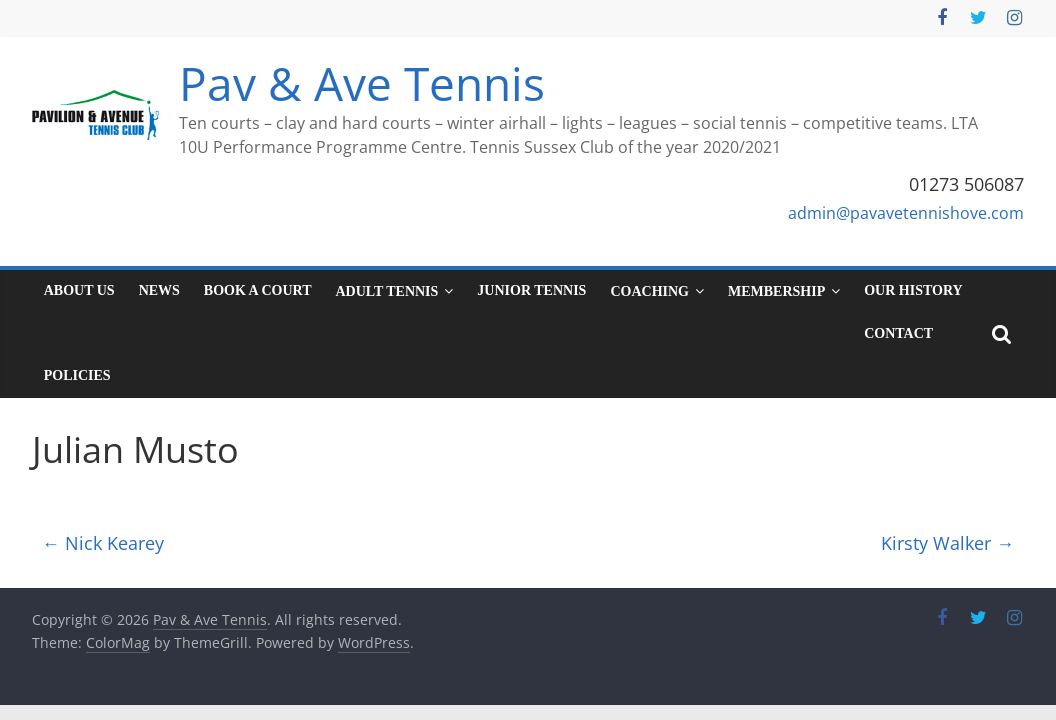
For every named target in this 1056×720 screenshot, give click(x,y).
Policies (77, 375)
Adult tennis (387, 291)
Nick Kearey (103, 543)
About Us (79, 290)
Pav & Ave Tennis (362, 83)
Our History (913, 290)
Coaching (649, 291)
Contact (898, 333)
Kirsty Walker (947, 543)
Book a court (258, 290)
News (159, 290)
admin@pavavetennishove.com (906, 213)
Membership (776, 291)
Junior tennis (531, 290)
